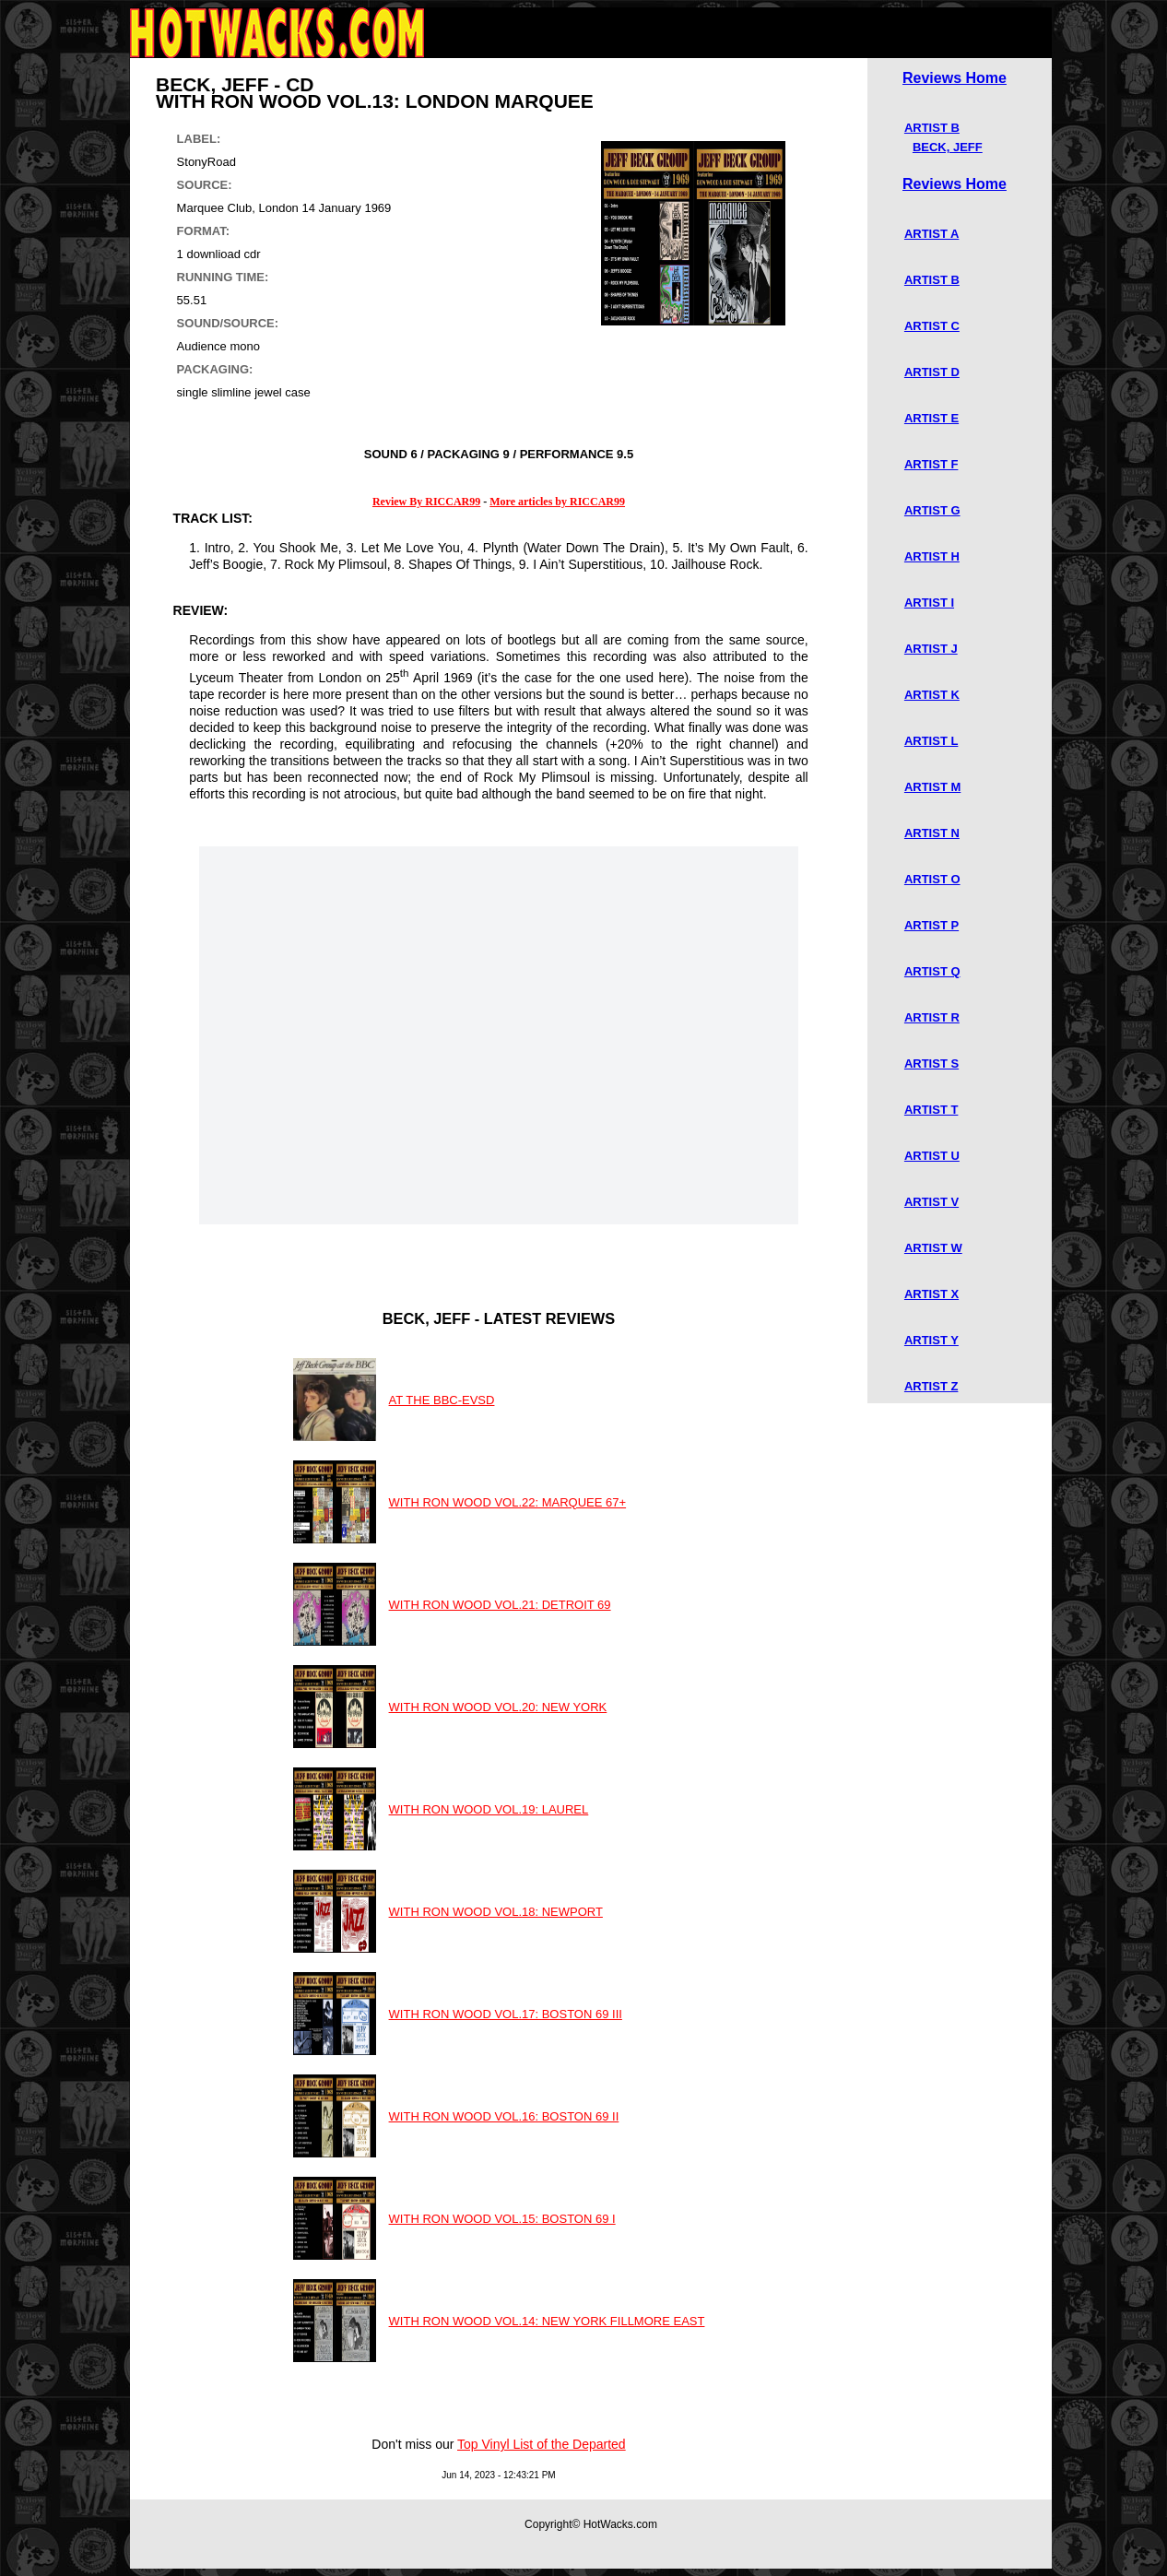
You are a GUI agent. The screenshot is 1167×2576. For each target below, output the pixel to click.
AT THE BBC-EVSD (442, 1400)
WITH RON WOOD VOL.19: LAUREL (489, 1809)
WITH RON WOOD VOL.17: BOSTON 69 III (505, 2014)
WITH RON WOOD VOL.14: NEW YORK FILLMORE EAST (547, 2321)
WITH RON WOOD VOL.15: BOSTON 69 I (502, 2219)
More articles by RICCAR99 (557, 501)
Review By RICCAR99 (426, 501)
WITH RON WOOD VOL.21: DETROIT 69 (500, 1605)
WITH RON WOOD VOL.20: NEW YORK (498, 1707)
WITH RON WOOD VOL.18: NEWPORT (496, 1912)
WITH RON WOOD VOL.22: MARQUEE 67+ (508, 1502)
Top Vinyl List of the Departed (541, 2444)
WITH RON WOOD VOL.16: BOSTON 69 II (504, 2116)
